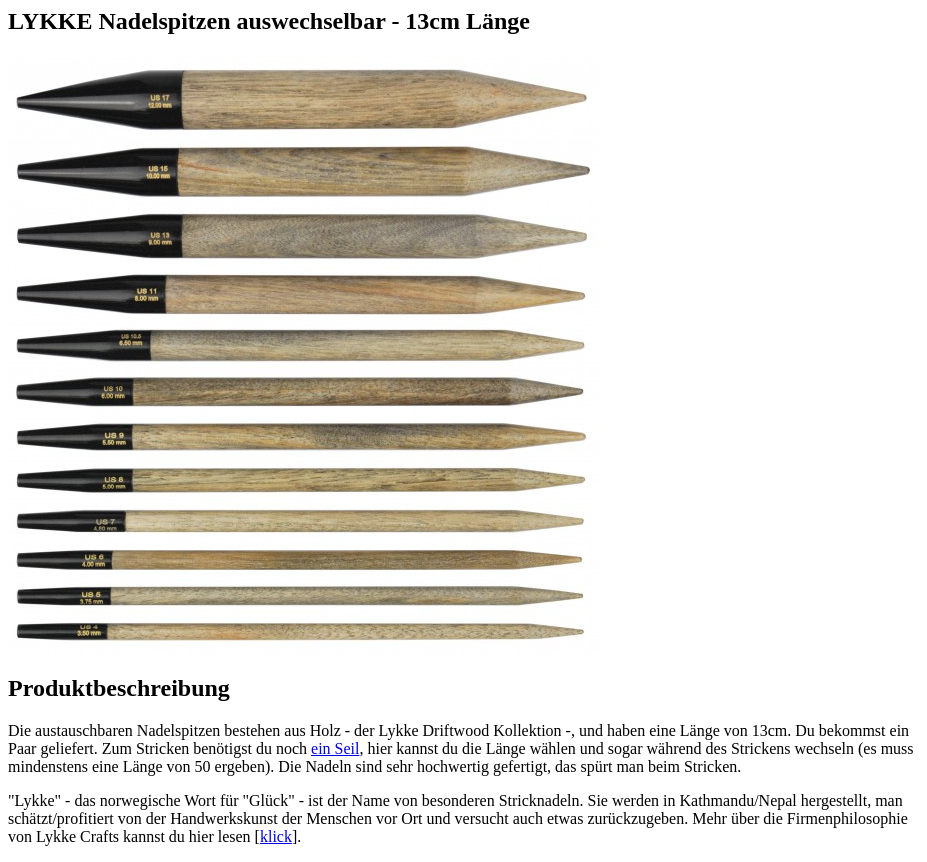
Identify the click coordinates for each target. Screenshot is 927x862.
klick (276, 836)
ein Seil (335, 748)
